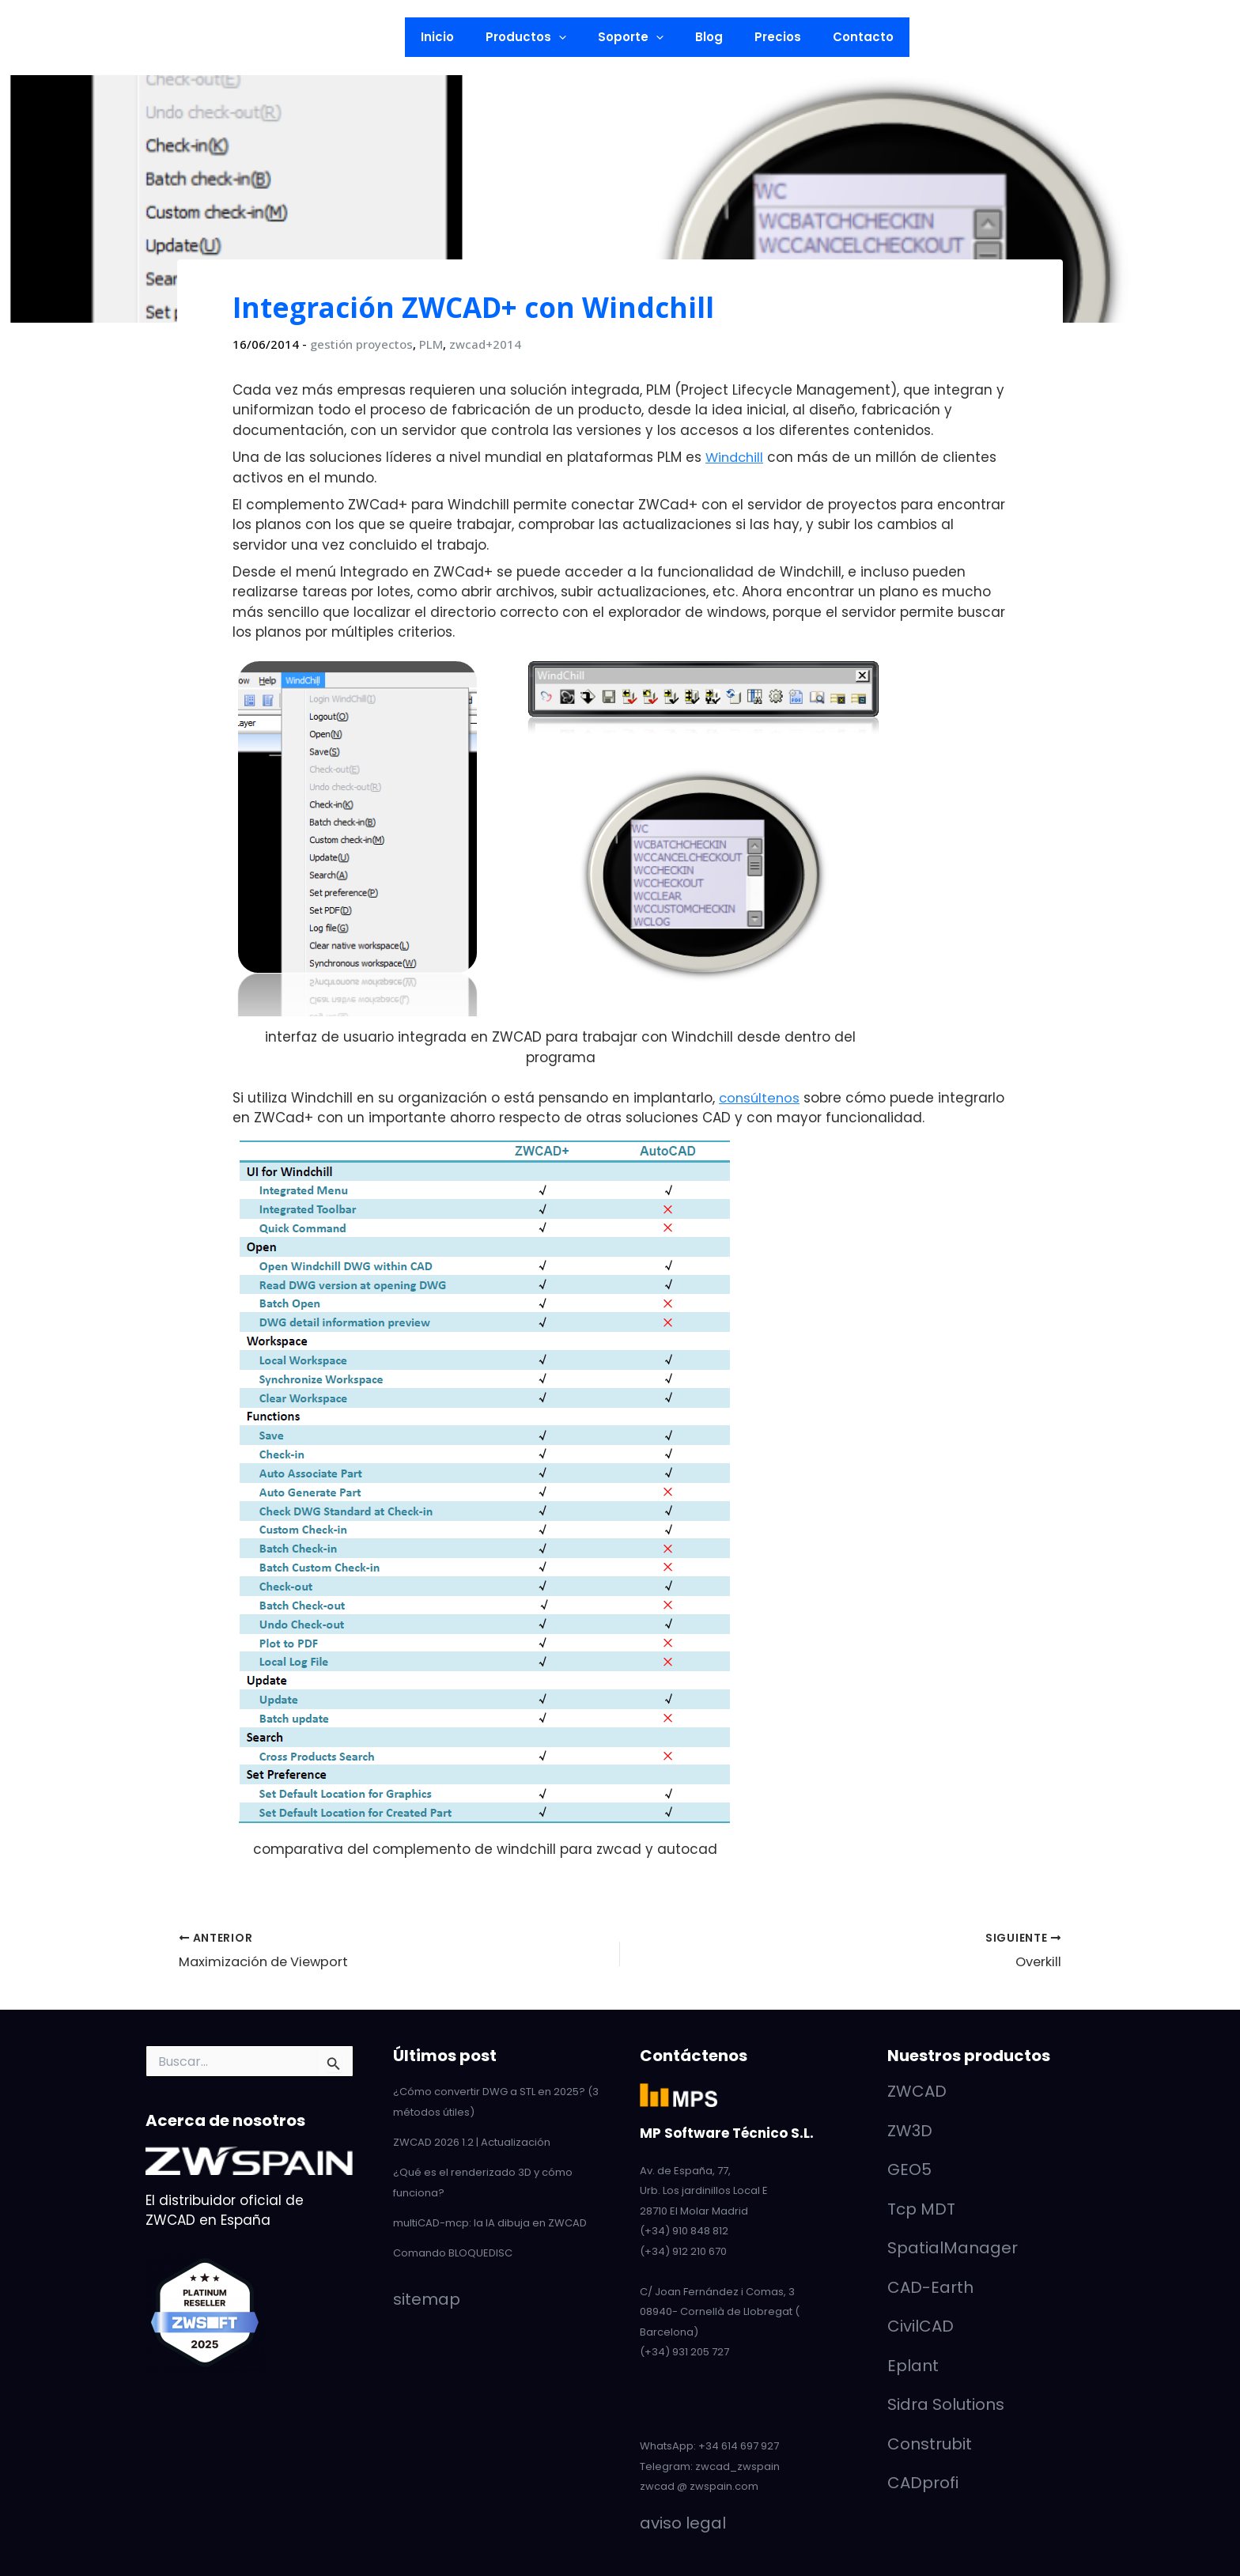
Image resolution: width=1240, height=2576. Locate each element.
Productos (537, 37)
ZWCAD (917, 2090)
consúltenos (761, 1097)
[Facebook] (119, 38)
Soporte (634, 37)
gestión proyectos (361, 344)
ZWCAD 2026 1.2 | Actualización (471, 2140)
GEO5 (909, 2169)
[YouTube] (69, 38)
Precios (766, 36)
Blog (705, 36)
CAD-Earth (930, 2286)
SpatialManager (952, 2247)
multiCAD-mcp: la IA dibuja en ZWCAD (490, 2220)
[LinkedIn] (43, 38)
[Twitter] (94, 38)
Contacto (843, 36)
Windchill (736, 457)
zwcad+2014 (485, 344)
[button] (257, 37)
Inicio (457, 36)
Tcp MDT (921, 2208)
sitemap (426, 2296)
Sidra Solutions (945, 2404)
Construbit (929, 2443)
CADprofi (922, 2482)
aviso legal (683, 2522)
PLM (431, 344)
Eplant (913, 2365)
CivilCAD (920, 2325)
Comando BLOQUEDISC (452, 2249)
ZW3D (909, 2130)
